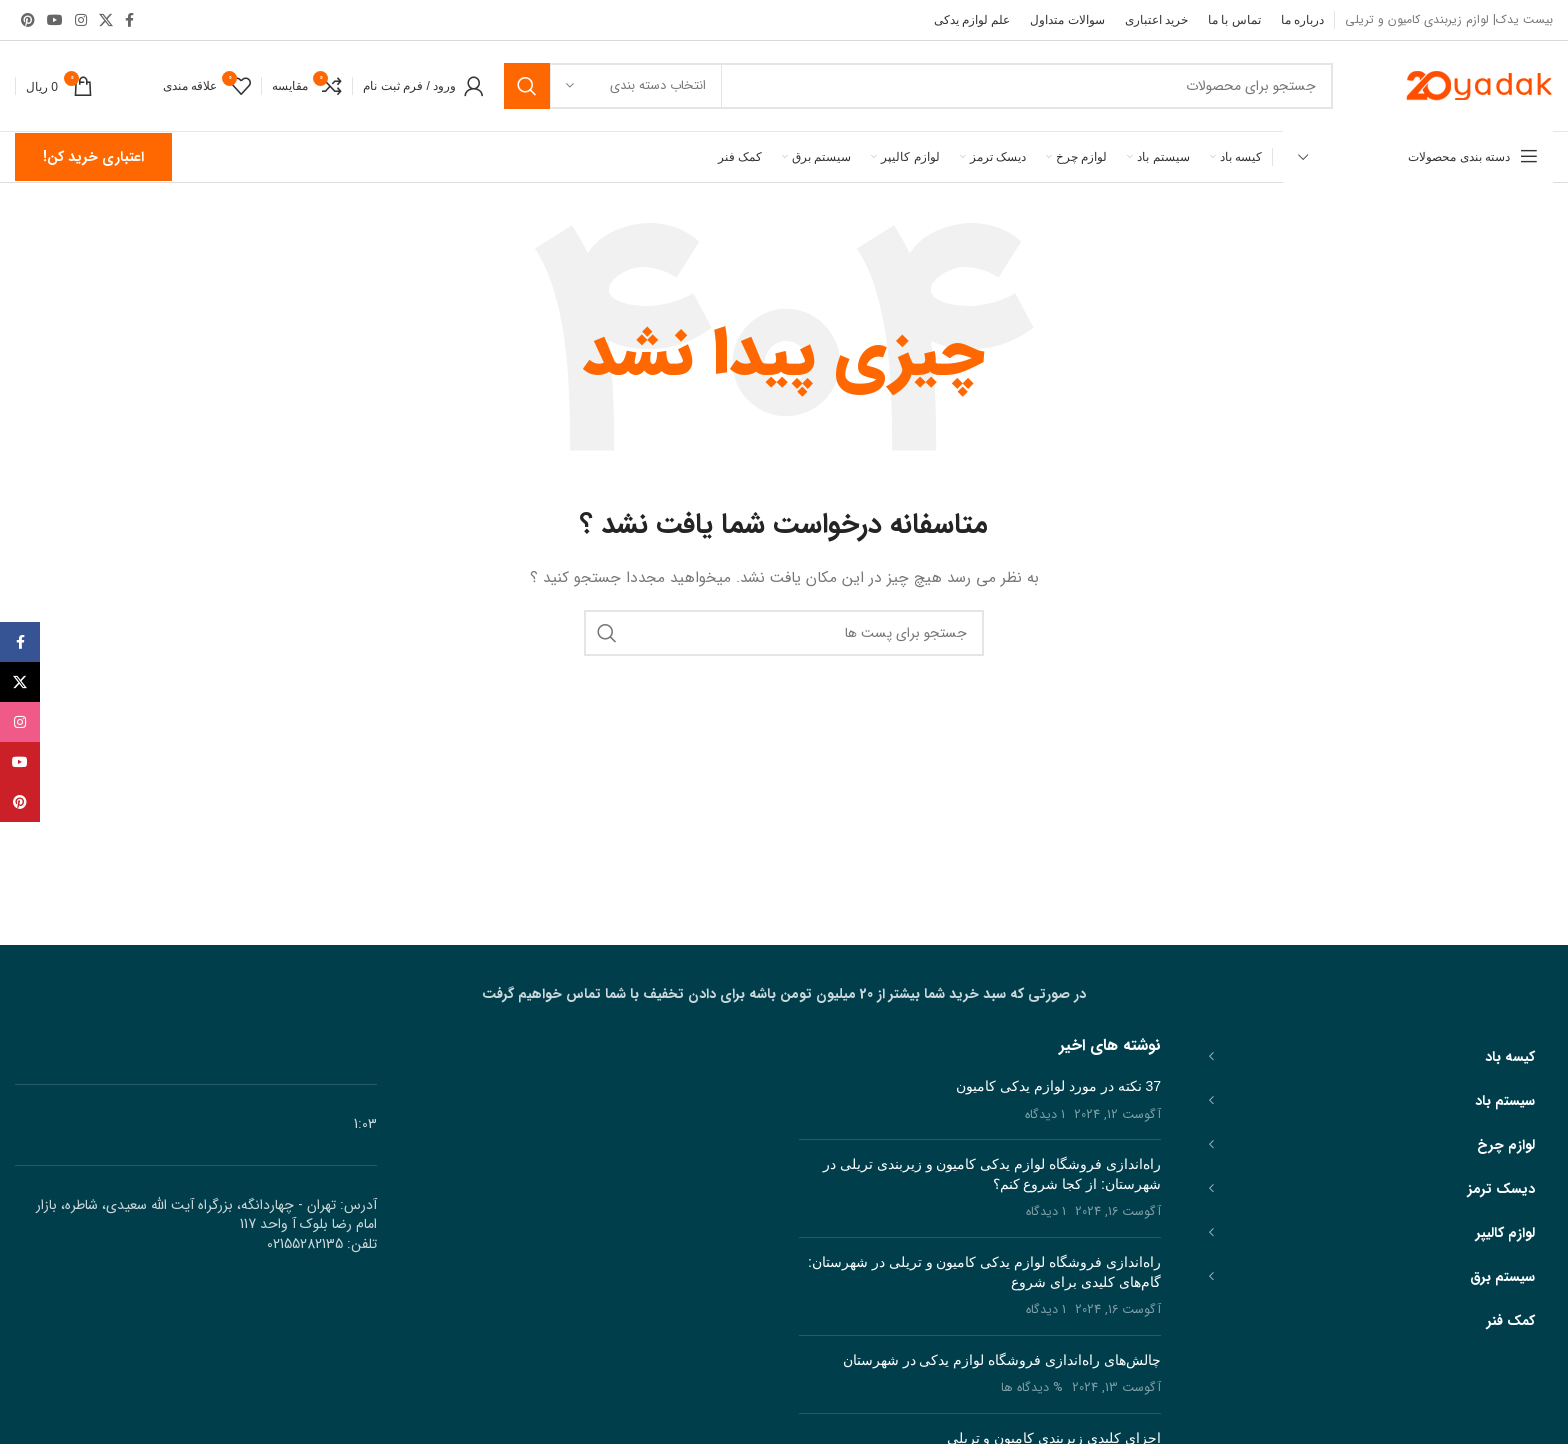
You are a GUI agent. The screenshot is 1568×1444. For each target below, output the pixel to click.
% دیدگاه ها (1032, 1388)
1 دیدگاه (1045, 1115)
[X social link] (106, 20)
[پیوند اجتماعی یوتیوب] (55, 20)
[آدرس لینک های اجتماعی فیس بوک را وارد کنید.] (129, 20)
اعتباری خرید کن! (93, 157)
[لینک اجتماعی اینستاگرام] (81, 20)
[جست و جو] (918, 86)
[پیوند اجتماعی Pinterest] (28, 20)
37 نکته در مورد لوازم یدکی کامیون (1058, 1086)
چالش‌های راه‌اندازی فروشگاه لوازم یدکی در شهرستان (1002, 1360)
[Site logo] (1478, 85)
